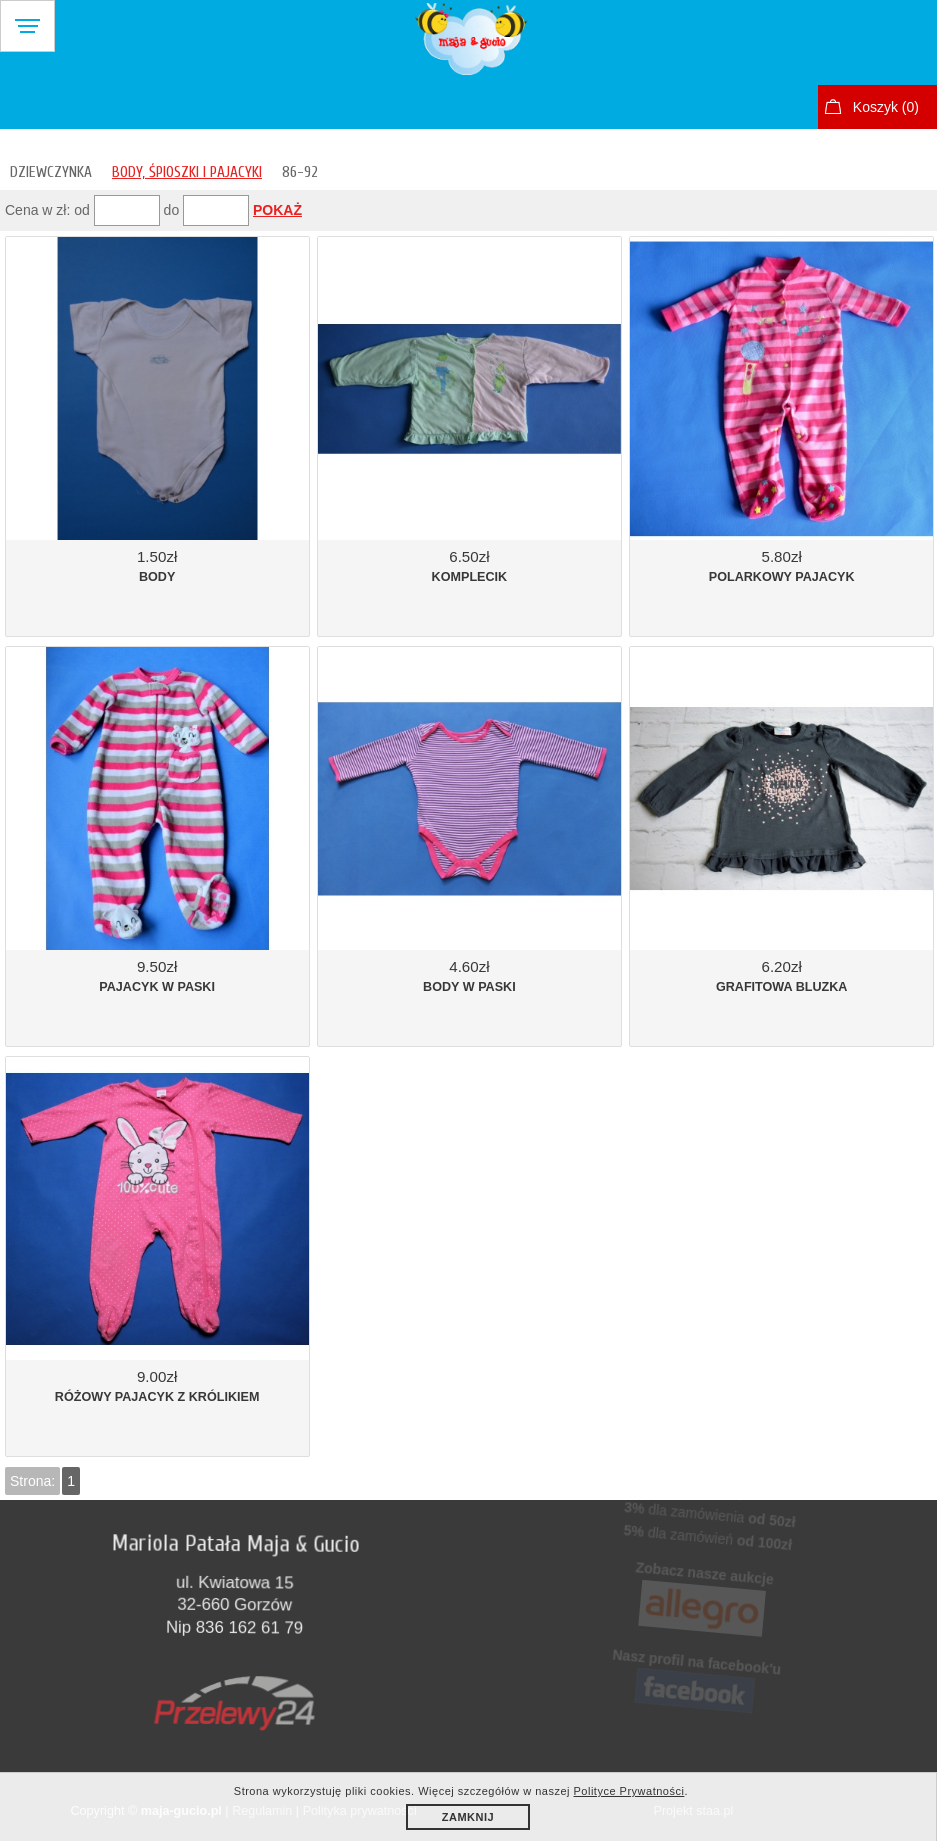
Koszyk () (886, 107)
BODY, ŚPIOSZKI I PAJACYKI (187, 172)
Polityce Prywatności (629, 1791)
